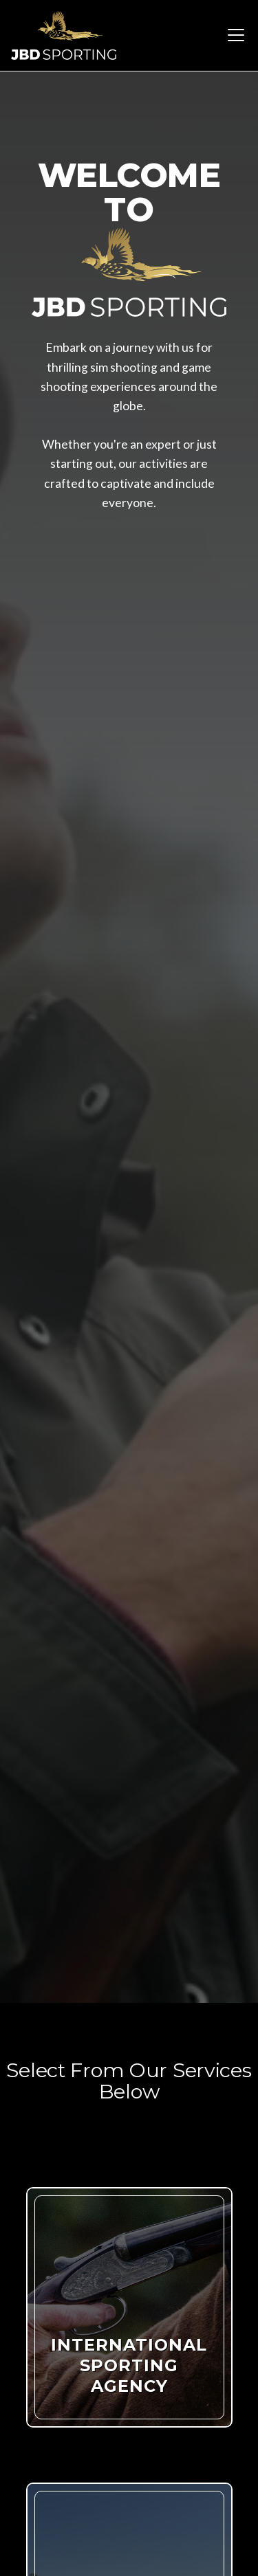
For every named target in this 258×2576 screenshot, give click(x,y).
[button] (233, 35)
